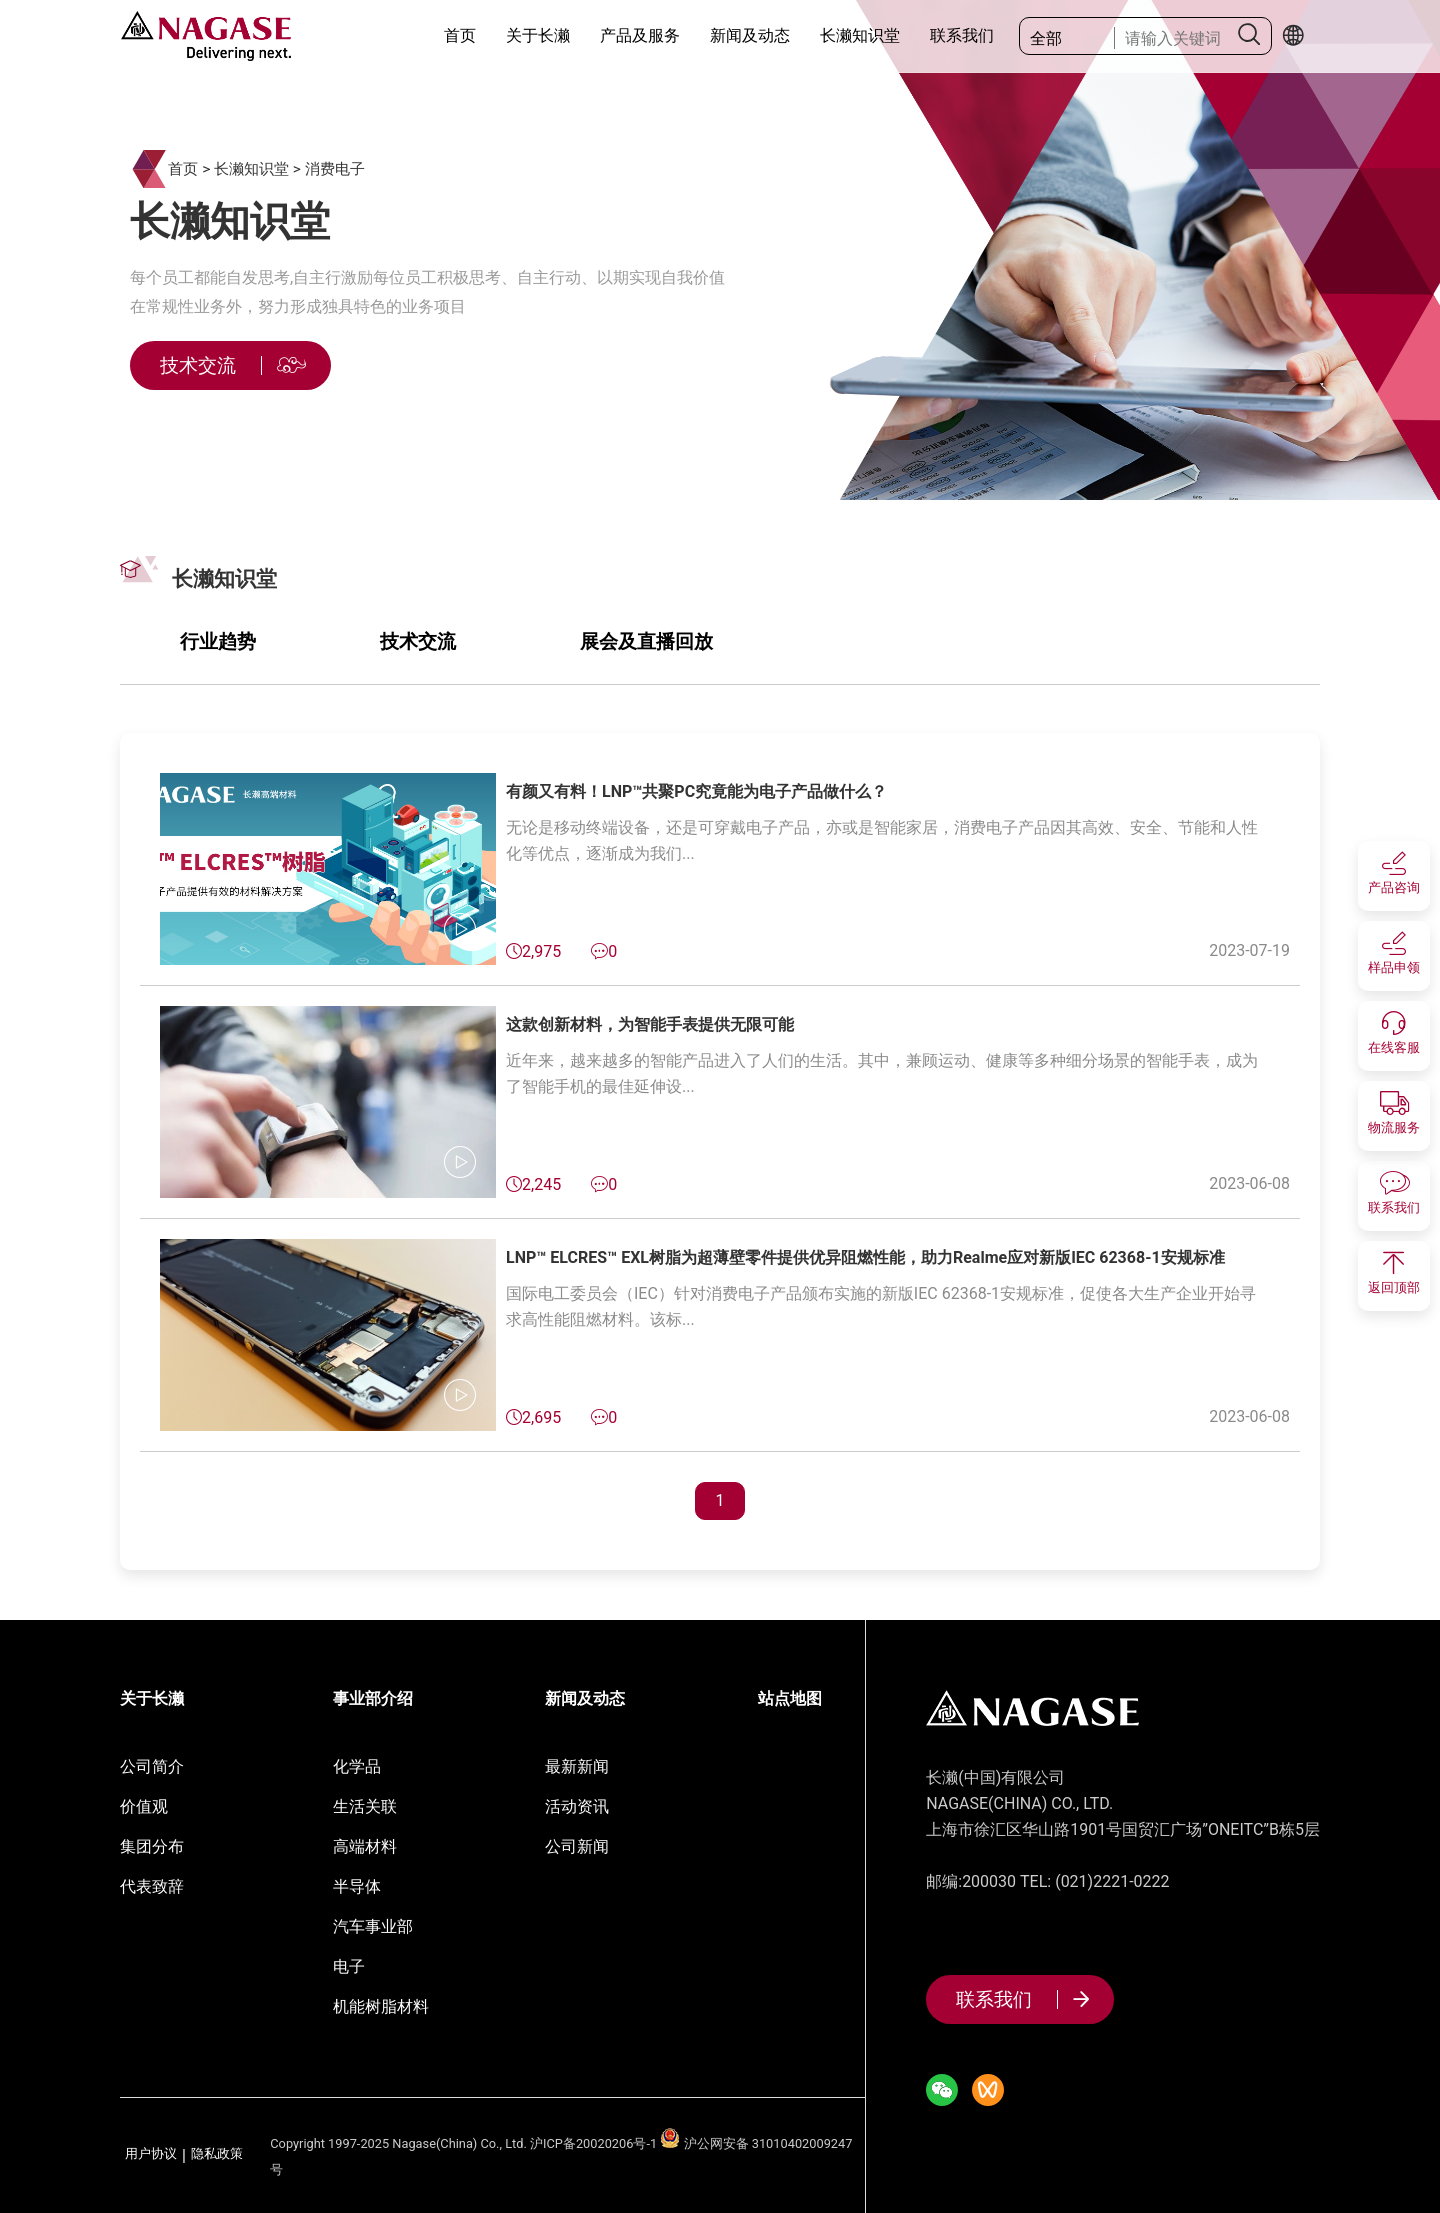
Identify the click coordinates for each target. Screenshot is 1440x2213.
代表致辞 (152, 1886)
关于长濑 (538, 35)
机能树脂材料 (381, 2006)
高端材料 (365, 1846)
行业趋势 (218, 641)
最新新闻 (577, 1766)
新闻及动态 (750, 35)
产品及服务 (640, 35)
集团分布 (152, 1846)
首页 (460, 35)
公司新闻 (577, 1846)
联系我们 (962, 35)
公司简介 (152, 1766)
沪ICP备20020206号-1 (593, 2143)
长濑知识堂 (860, 35)
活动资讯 (577, 1806)
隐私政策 (217, 2154)
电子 (349, 1966)
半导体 (357, 1886)
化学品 (357, 1766)
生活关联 (365, 1806)
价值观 (144, 1806)
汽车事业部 (373, 1926)
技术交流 (418, 641)
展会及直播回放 (646, 641)
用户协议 (151, 2154)
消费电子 (335, 169)
